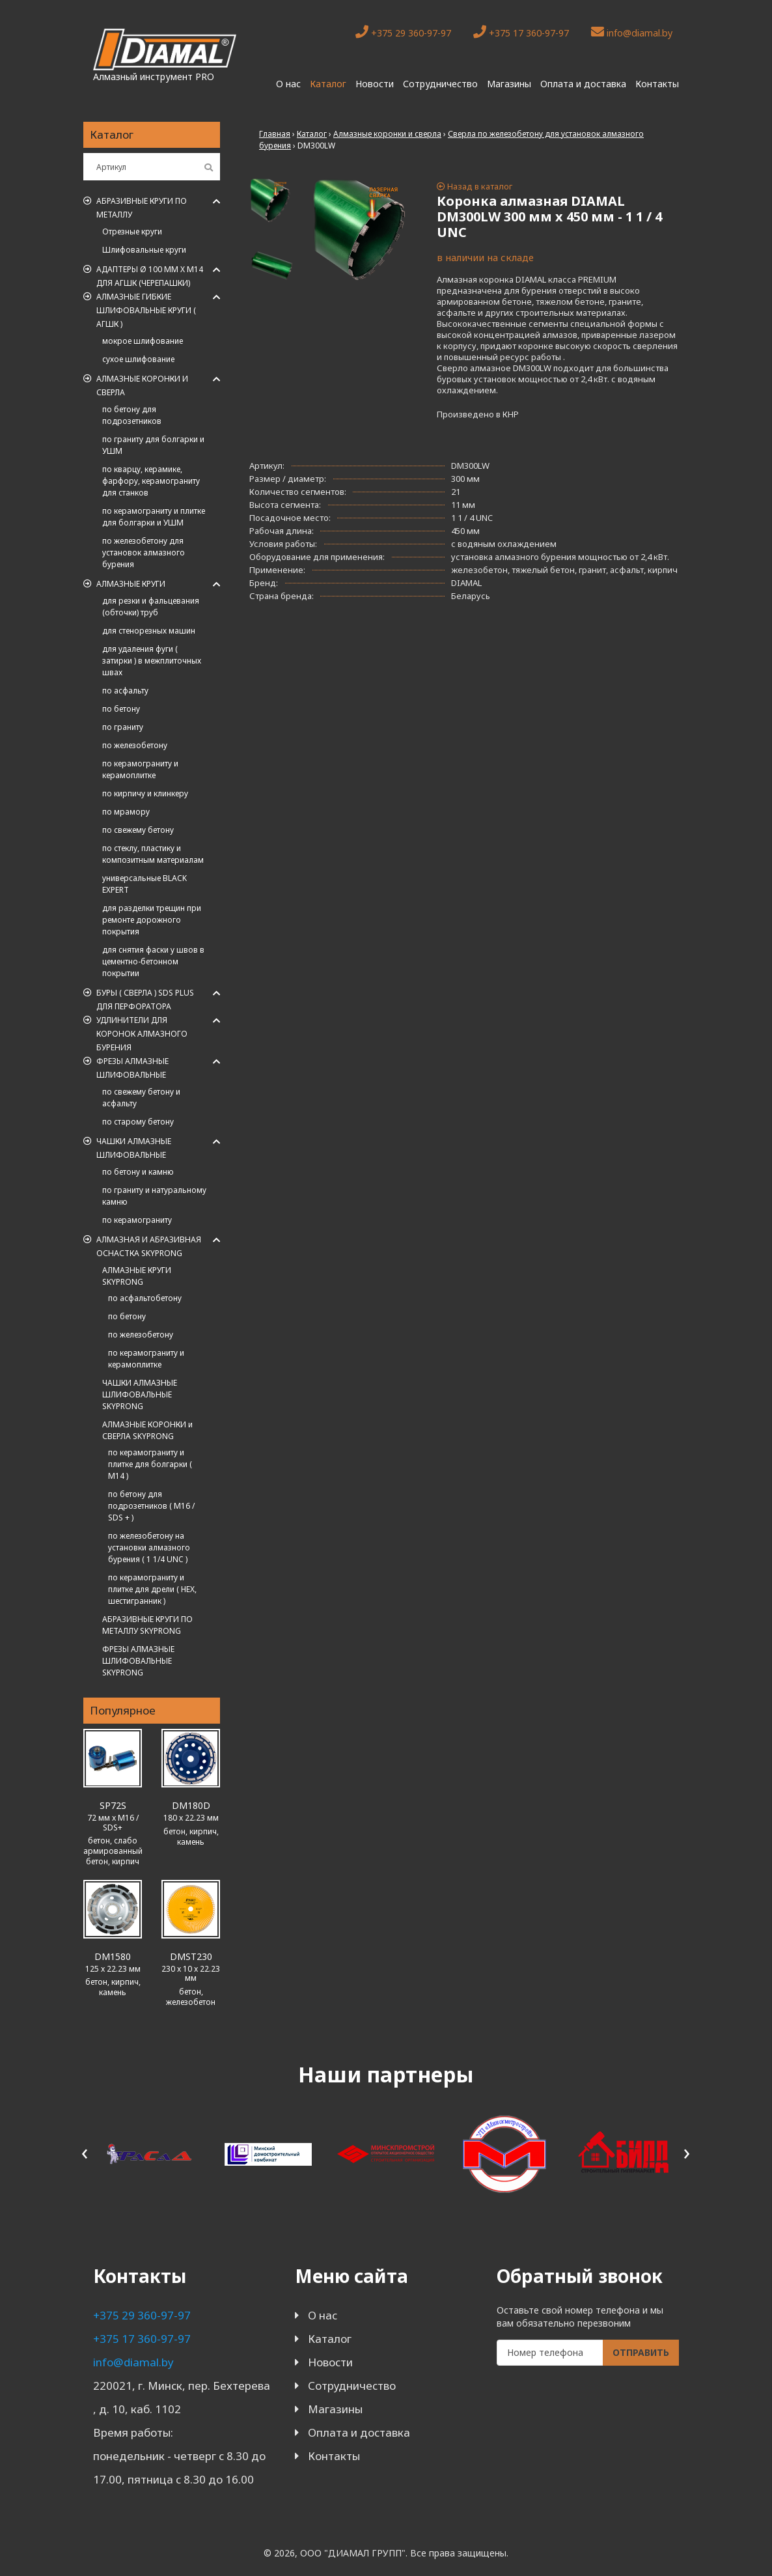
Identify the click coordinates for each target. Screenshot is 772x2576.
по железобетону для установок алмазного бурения (143, 552)
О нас (288, 83)
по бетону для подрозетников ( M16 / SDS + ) (151, 1506)
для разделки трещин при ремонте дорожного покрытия (151, 920)
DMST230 (191, 1956)
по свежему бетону (138, 829)
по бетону (121, 708)
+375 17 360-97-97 (521, 32)
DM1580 (112, 1956)
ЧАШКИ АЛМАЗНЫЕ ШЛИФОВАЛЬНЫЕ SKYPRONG (139, 1394)
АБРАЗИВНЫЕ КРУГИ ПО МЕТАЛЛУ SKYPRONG (147, 1625)
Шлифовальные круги (144, 249)
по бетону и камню (138, 1171)
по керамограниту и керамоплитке (140, 769)
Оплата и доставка (583, 83)
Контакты (657, 83)
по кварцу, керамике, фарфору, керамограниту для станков (151, 481)
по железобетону (134, 745)
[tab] (272, 200)
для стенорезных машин (148, 630)
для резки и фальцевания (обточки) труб (150, 606)
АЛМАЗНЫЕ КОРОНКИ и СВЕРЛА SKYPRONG (147, 1430)
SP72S (113, 1805)
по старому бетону (138, 1121)
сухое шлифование (138, 359)
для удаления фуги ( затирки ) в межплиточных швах (151, 660)
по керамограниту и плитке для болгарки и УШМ (153, 516)
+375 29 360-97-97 (403, 32)
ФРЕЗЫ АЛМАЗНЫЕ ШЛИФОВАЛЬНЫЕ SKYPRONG (138, 1661)
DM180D (191, 1805)
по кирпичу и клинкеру (145, 793)
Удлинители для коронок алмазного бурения (141, 1034)
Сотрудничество (440, 83)
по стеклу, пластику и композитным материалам (153, 854)
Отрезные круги (132, 231)
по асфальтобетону (145, 1298)
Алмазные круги (130, 583)
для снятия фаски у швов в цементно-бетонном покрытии (153, 961)
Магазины (509, 83)
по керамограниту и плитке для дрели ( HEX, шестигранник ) (152, 1589)
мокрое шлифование (142, 340)
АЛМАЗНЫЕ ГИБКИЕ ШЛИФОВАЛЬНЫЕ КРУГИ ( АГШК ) (146, 310)
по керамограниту (137, 1219)
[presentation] (85, 2151)
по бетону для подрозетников (131, 415)
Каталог (328, 83)
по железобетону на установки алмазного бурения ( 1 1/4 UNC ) (149, 1547)
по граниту (122, 727)
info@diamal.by (631, 32)
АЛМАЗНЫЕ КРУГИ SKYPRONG (136, 1276)
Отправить (641, 2352)
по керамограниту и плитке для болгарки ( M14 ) (150, 1464)
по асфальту (125, 690)
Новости (374, 83)
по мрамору (126, 811)
